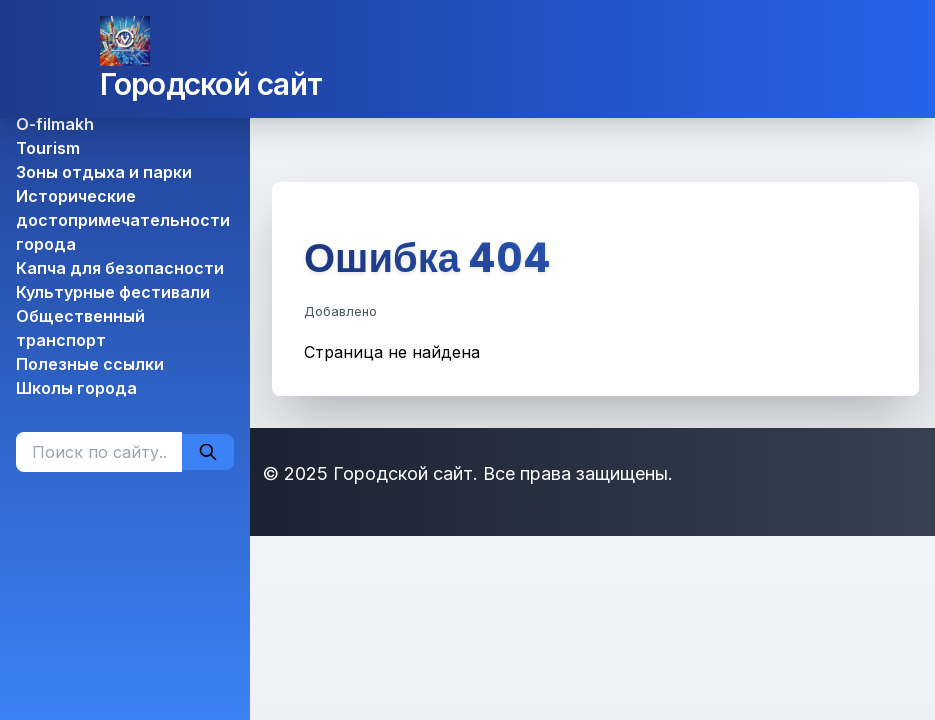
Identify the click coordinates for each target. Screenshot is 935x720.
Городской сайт (211, 84)
